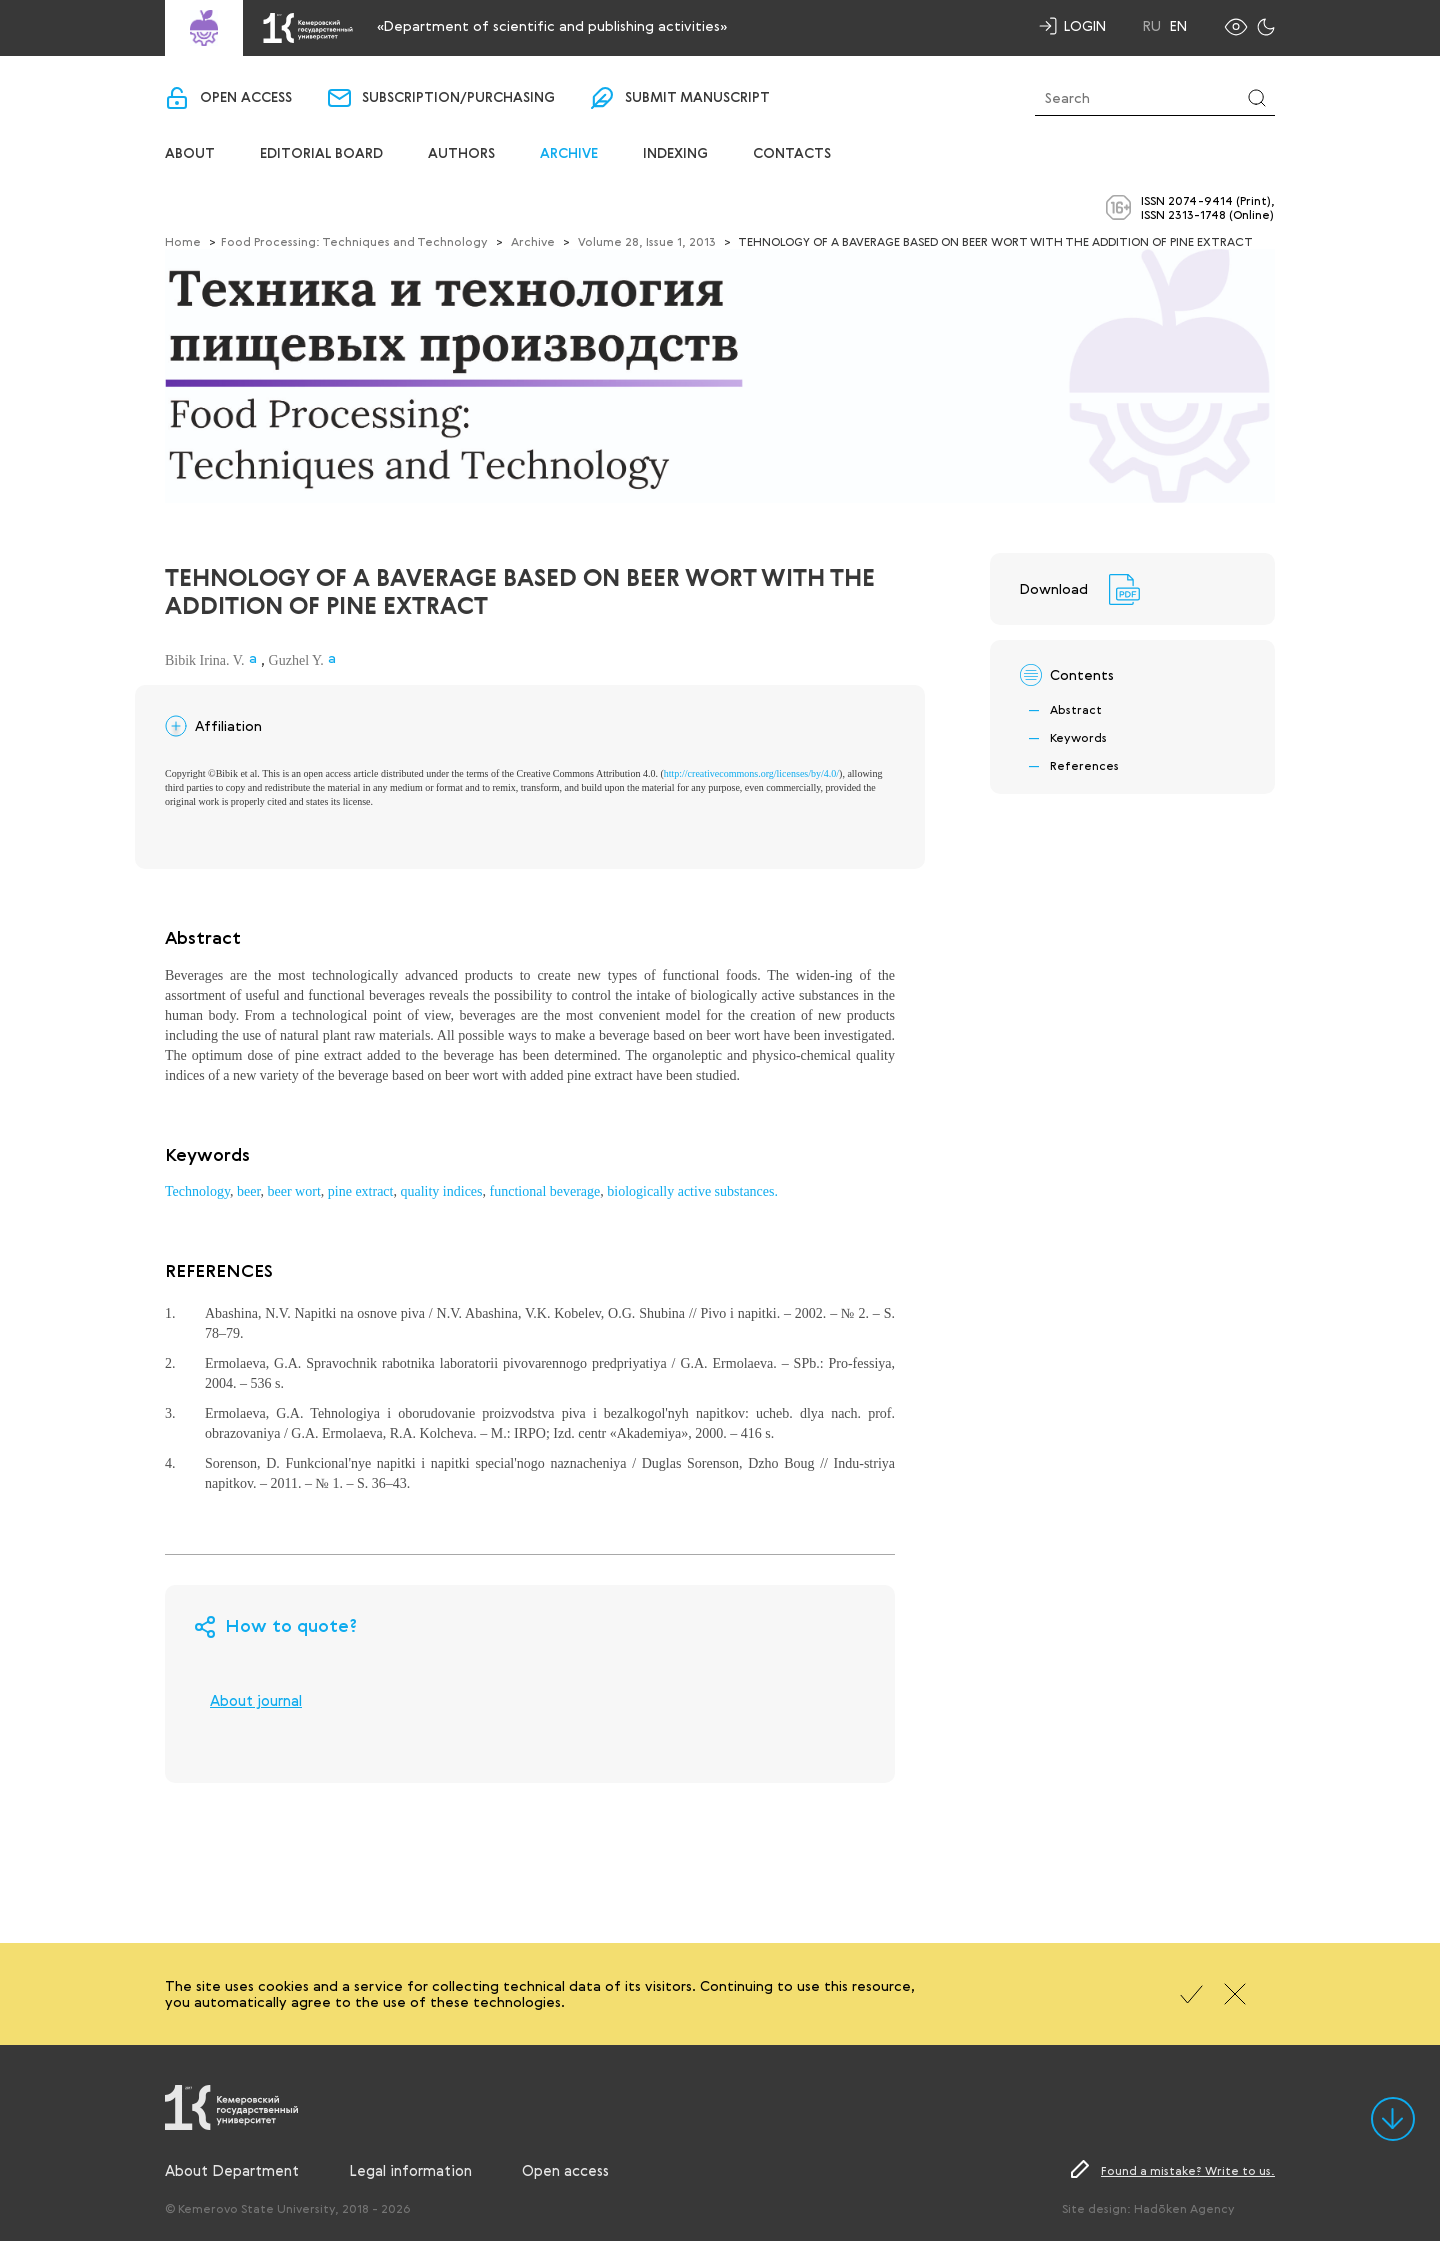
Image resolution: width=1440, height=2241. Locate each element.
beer (249, 1191)
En (1178, 26)
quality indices (441, 1191)
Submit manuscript (697, 98)
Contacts (792, 154)
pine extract (361, 1191)
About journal (256, 1700)
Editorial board (321, 154)
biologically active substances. (692, 1191)
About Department (232, 2170)
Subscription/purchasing (458, 98)
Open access (246, 98)
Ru (1152, 26)
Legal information (410, 2170)
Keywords (1078, 737)
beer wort (294, 1191)
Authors (461, 154)
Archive (569, 154)
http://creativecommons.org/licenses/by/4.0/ (751, 773)
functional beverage (545, 1191)
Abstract (1076, 709)
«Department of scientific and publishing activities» (552, 25)
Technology (197, 1191)
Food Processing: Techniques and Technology (354, 241)
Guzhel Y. (296, 660)
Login (1085, 25)
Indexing (675, 154)
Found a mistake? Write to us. (1188, 2170)
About (190, 154)
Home (183, 241)
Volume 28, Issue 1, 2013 (647, 241)
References (1084, 765)
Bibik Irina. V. (205, 660)
